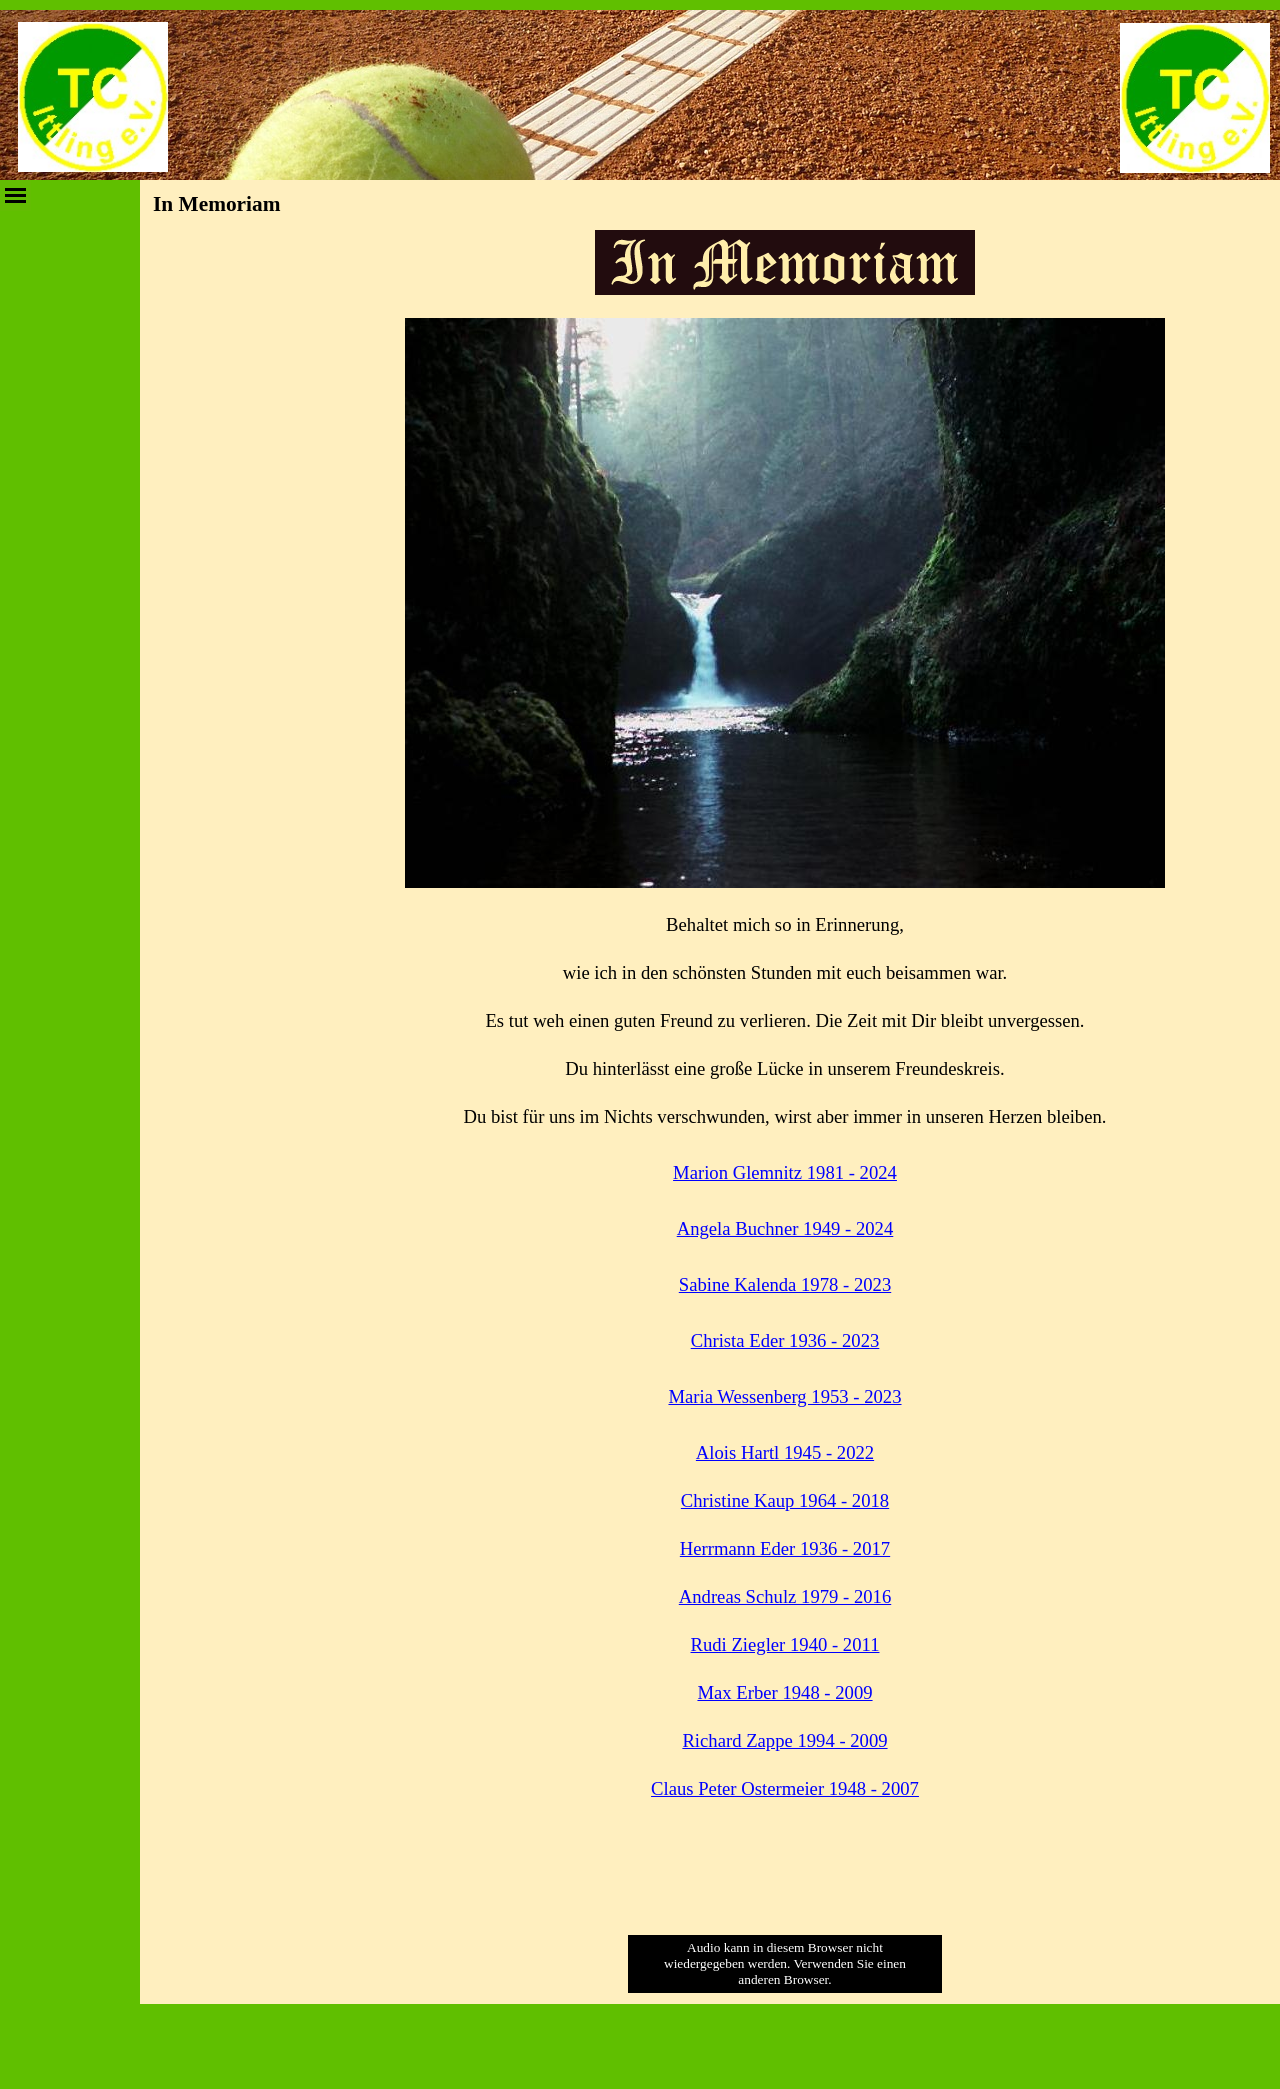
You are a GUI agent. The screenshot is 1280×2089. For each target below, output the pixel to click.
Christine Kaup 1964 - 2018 (785, 1500)
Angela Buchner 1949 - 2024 (785, 1228)
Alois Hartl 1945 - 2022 (785, 1452)
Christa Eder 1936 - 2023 (785, 1340)
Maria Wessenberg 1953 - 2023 (784, 1396)
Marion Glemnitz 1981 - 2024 (785, 1172)
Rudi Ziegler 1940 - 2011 (785, 1644)
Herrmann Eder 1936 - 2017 (785, 1548)
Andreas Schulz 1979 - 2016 (785, 1596)
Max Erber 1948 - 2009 (784, 1692)
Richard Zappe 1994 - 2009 (784, 1740)
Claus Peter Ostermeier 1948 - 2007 (785, 1788)
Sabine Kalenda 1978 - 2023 (785, 1284)
